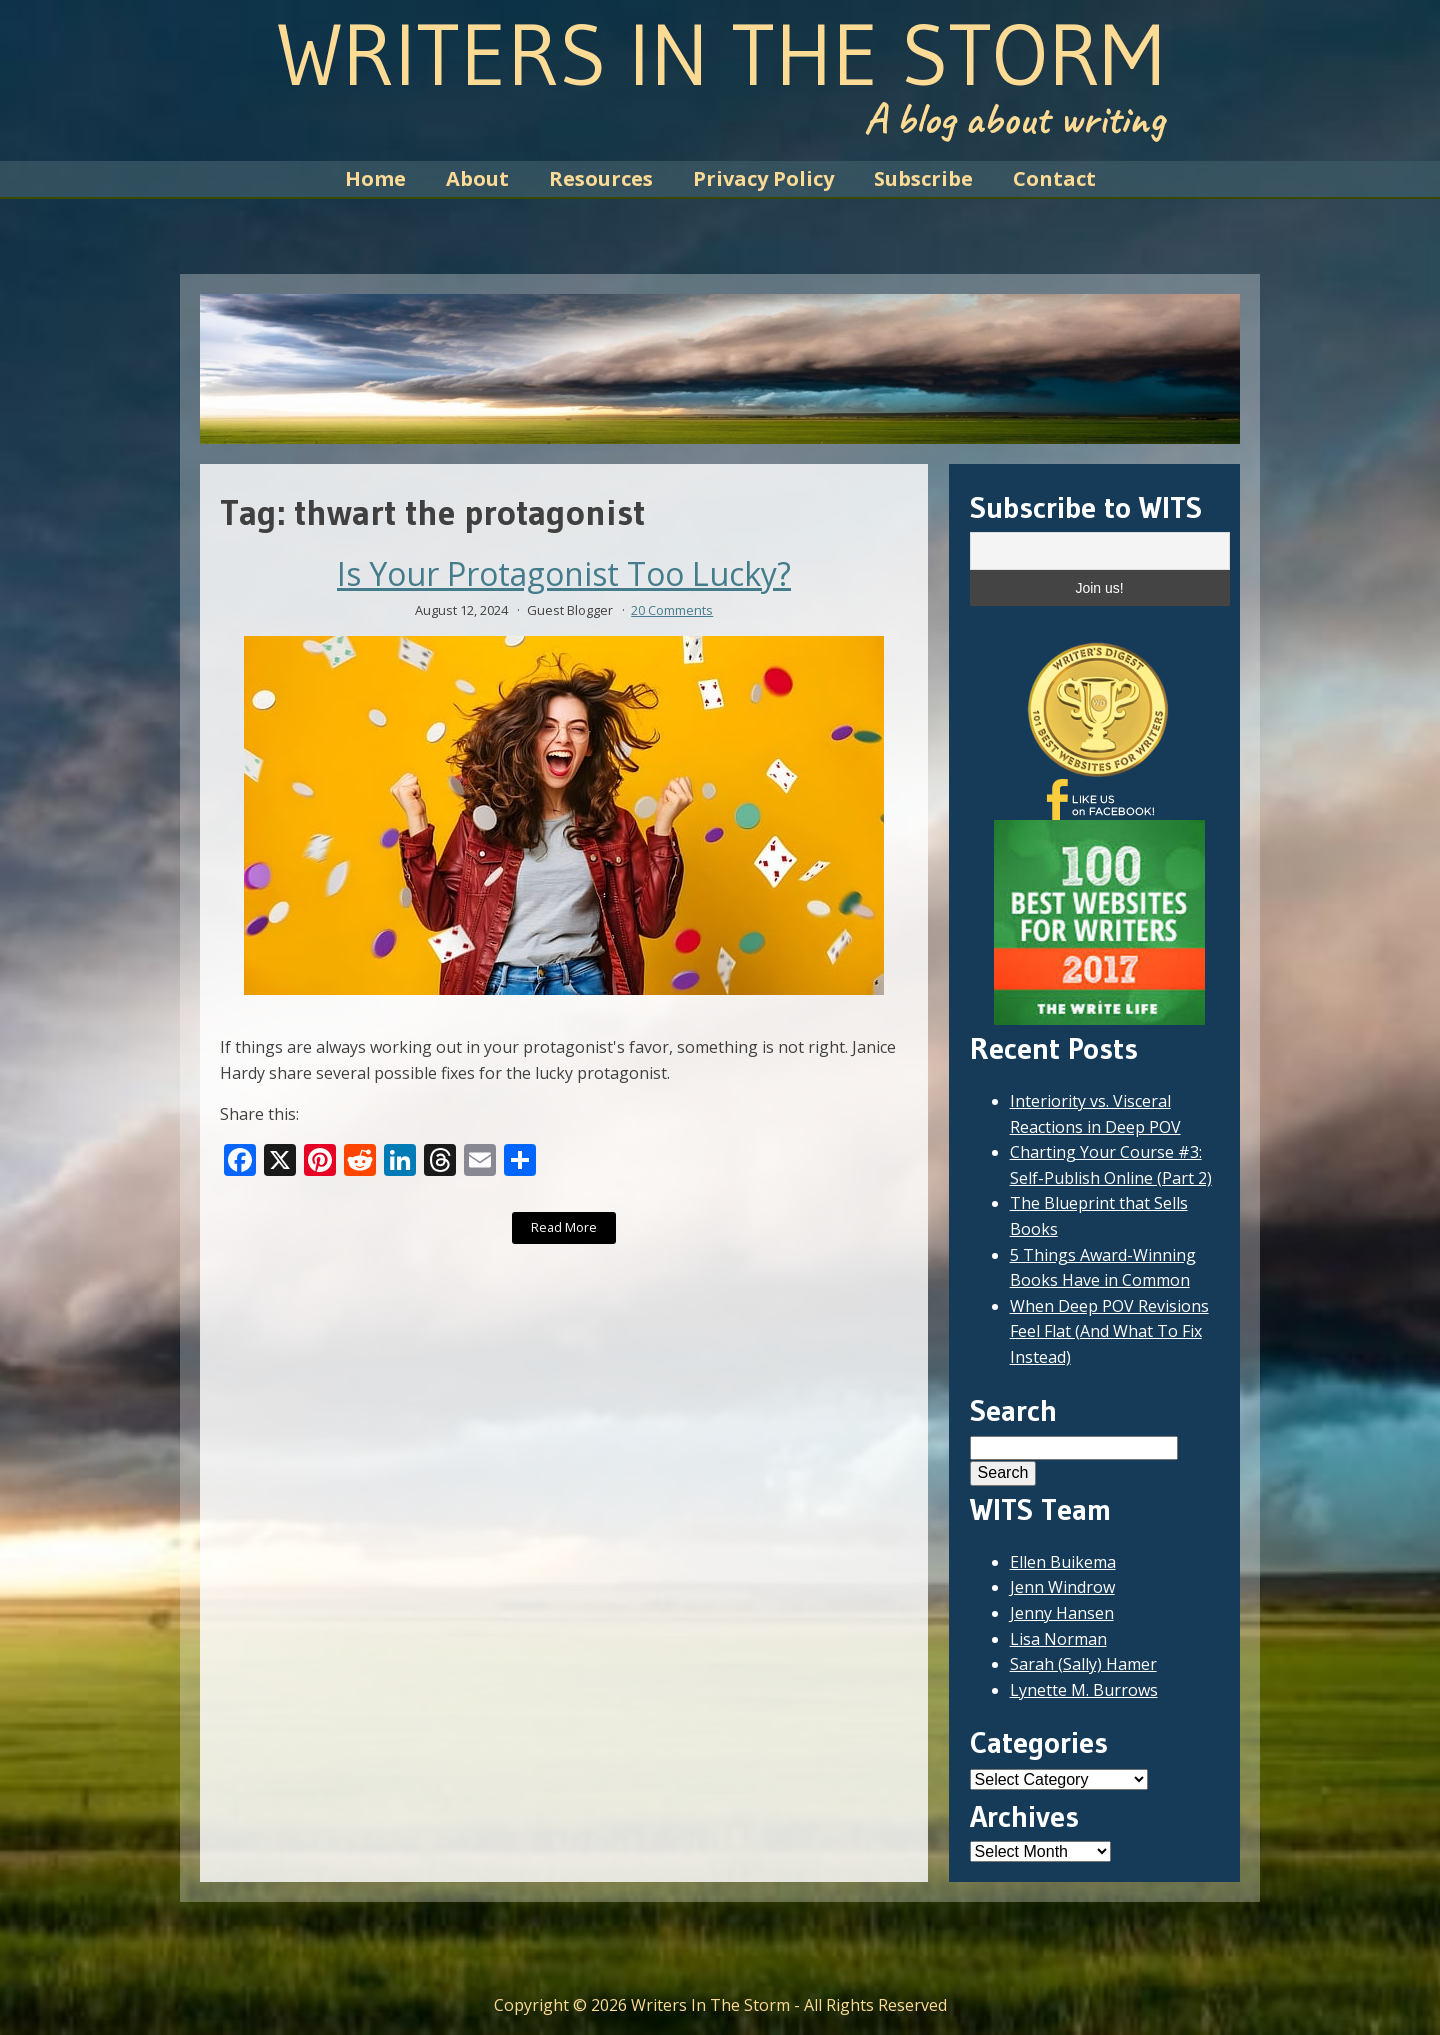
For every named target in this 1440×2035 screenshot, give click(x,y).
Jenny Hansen (1062, 1613)
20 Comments (672, 610)
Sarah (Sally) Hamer (1083, 1664)
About (477, 178)
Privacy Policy (763, 178)
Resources (601, 178)
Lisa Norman (1058, 1639)
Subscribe (923, 178)
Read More (564, 1227)
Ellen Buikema (1063, 1562)
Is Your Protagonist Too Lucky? (564, 574)
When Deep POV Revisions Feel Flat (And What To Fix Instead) (1109, 1331)
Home (375, 178)
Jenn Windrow (1062, 1587)
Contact (1054, 178)
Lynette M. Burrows (1084, 1690)
